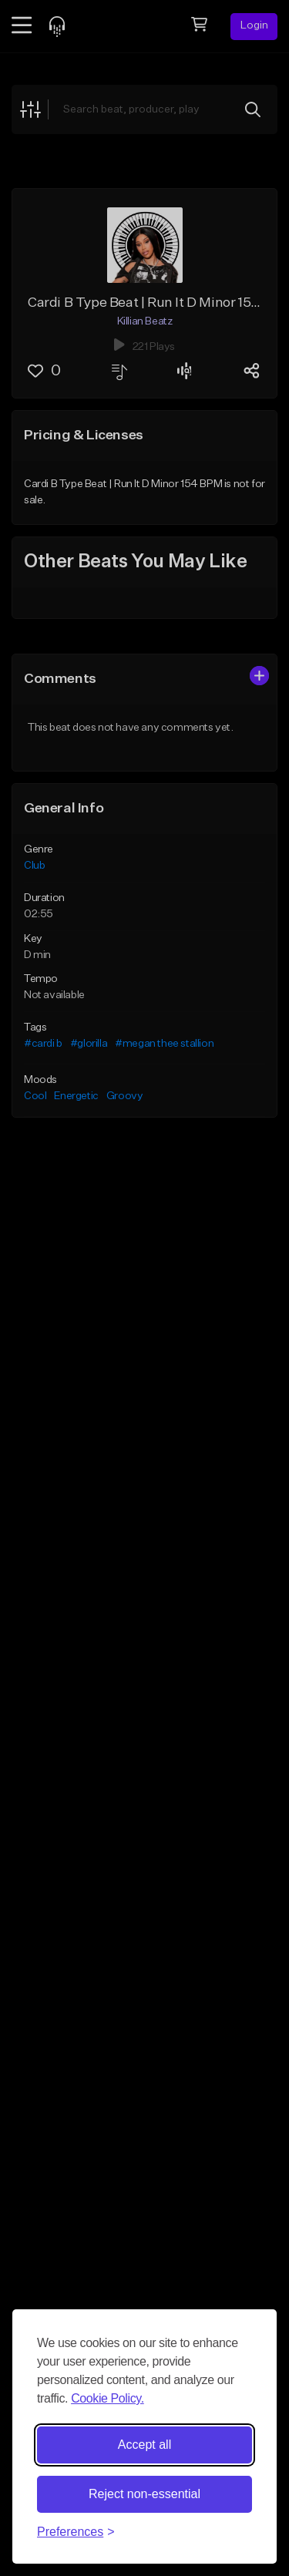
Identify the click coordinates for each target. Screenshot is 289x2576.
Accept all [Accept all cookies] (144, 2444)
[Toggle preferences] (76, 2532)
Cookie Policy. (107, 2398)
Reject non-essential (144, 2493)
